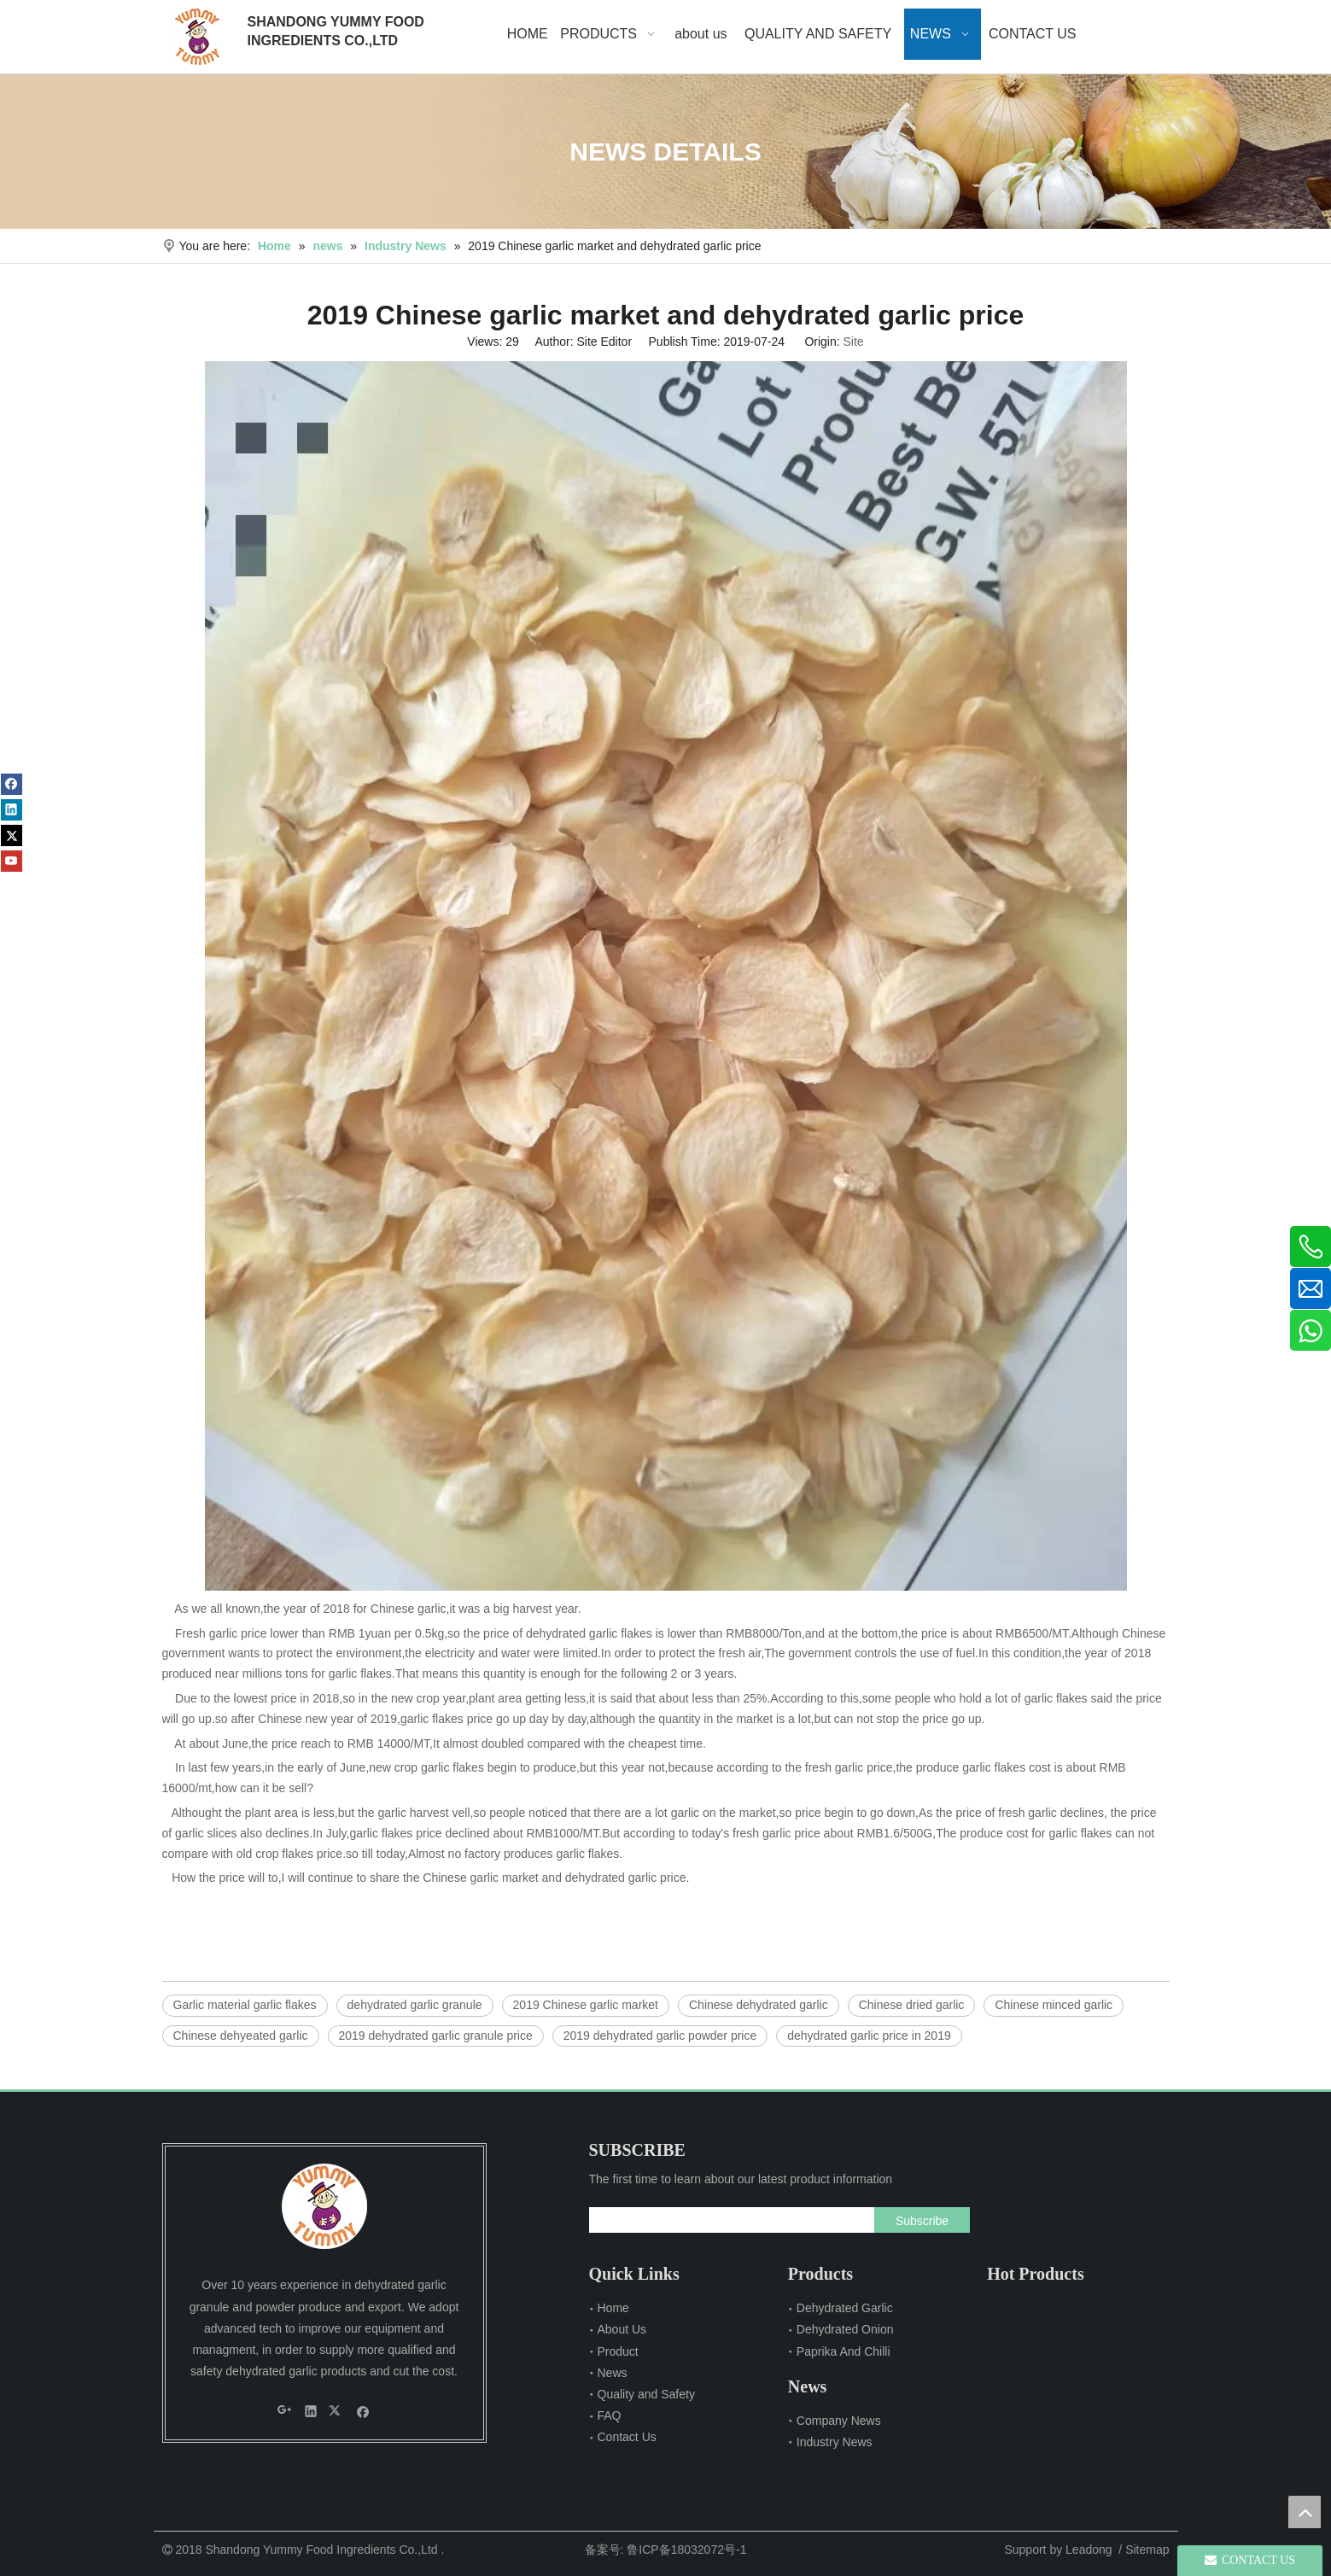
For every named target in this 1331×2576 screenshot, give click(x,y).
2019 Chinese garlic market (585, 2005)
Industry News (835, 2442)
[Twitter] (11, 835)
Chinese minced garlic (1053, 2005)
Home (613, 2308)
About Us (622, 2329)
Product (618, 2351)
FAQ (610, 2415)
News (613, 2373)
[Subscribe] (922, 2220)
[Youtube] (11, 861)
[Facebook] (11, 784)
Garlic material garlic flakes (245, 2005)
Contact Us (627, 2437)
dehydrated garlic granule (414, 2005)
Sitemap (1147, 2549)
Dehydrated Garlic (845, 2308)
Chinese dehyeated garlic (240, 2035)
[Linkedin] (11, 810)
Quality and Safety (646, 2394)
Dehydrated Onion (845, 2329)
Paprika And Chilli (843, 2351)
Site (854, 341)
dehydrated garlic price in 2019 (868, 2035)
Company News (839, 2420)
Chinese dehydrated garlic (758, 2005)
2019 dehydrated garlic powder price (659, 2035)
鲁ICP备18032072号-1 (686, 2549)
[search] (728, 2220)
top (1304, 2512)
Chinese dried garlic (912, 2005)
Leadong (1088, 2549)
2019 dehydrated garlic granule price (436, 2035)
